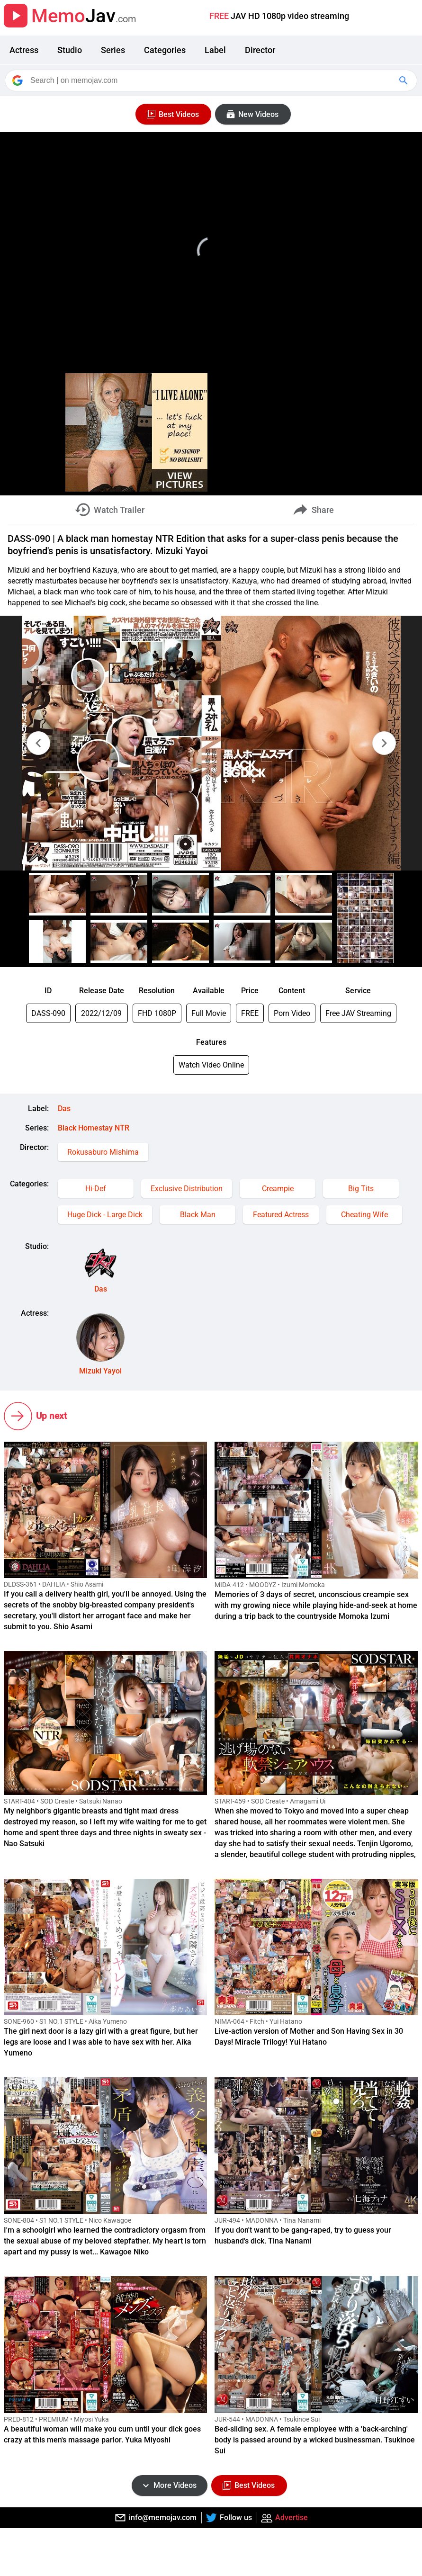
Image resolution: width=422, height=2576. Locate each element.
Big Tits (361, 1188)
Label (215, 50)
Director (260, 50)
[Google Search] (404, 80)
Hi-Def (95, 1188)
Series (113, 50)
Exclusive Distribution (187, 1188)
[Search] (211, 80)
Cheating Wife (364, 1214)
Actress (23, 50)
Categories (165, 50)
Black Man (197, 1214)
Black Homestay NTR (93, 1127)
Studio (69, 50)
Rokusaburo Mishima (103, 1152)
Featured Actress (281, 1214)
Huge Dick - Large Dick (105, 1214)
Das (64, 1108)
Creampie (278, 1188)
